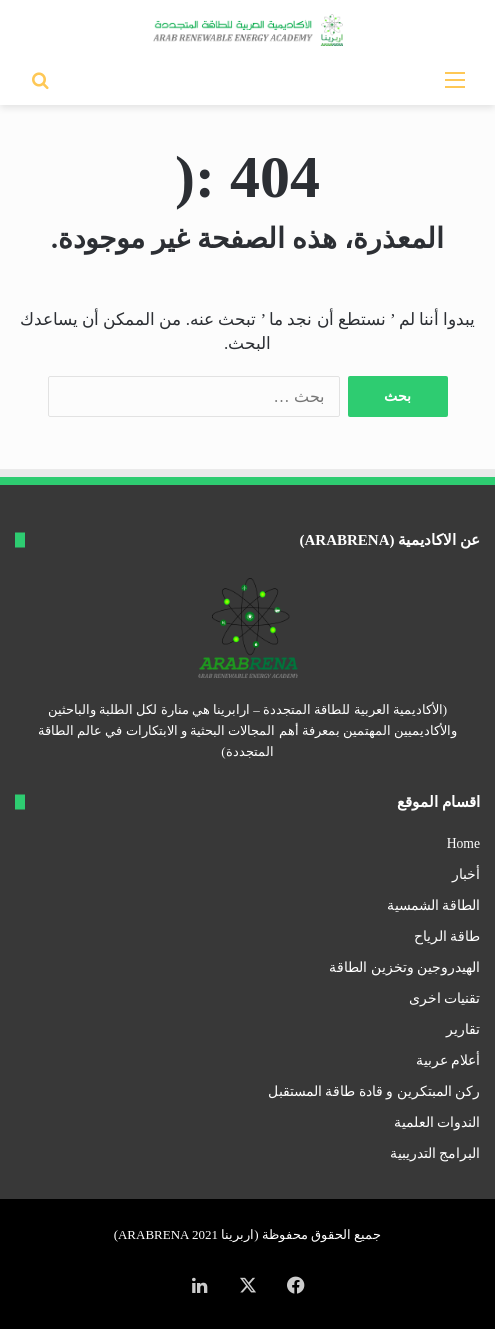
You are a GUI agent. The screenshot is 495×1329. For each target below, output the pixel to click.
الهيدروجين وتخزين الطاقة (404, 967)
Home (463, 843)
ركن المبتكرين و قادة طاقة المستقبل (374, 1091)
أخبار (466, 874)
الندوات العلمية (437, 1122)
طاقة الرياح (447, 936)
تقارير (463, 1029)
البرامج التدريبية (435, 1153)
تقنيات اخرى (444, 998)
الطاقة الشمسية (433, 905)
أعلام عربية (448, 1060)
